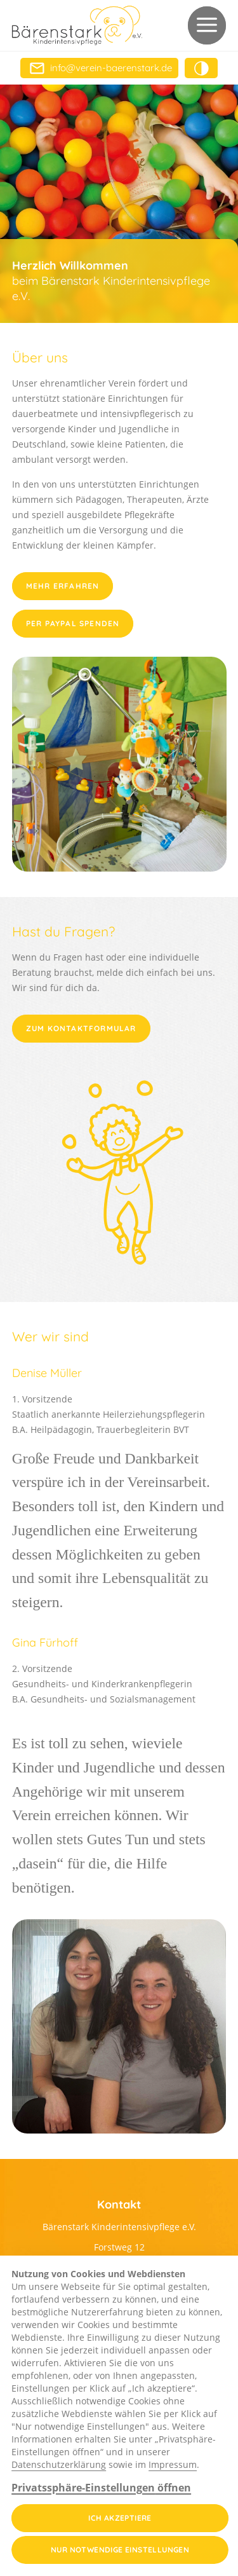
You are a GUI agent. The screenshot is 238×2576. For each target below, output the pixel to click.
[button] (207, 25)
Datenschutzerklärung (58, 2464)
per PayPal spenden (73, 623)
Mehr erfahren (63, 586)
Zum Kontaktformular (81, 1028)
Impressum (173, 2464)
